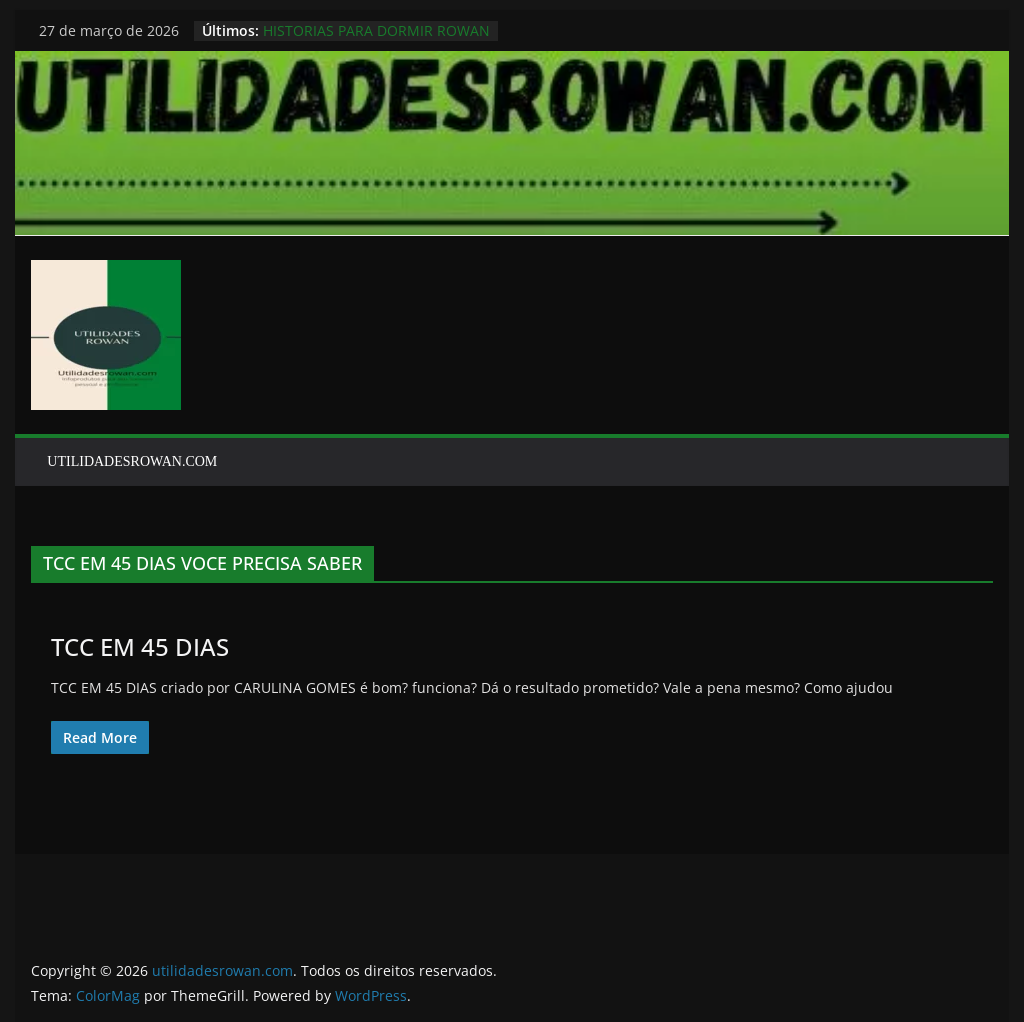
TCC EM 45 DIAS (140, 646)
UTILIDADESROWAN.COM (132, 461)
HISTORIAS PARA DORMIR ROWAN (376, 30)
